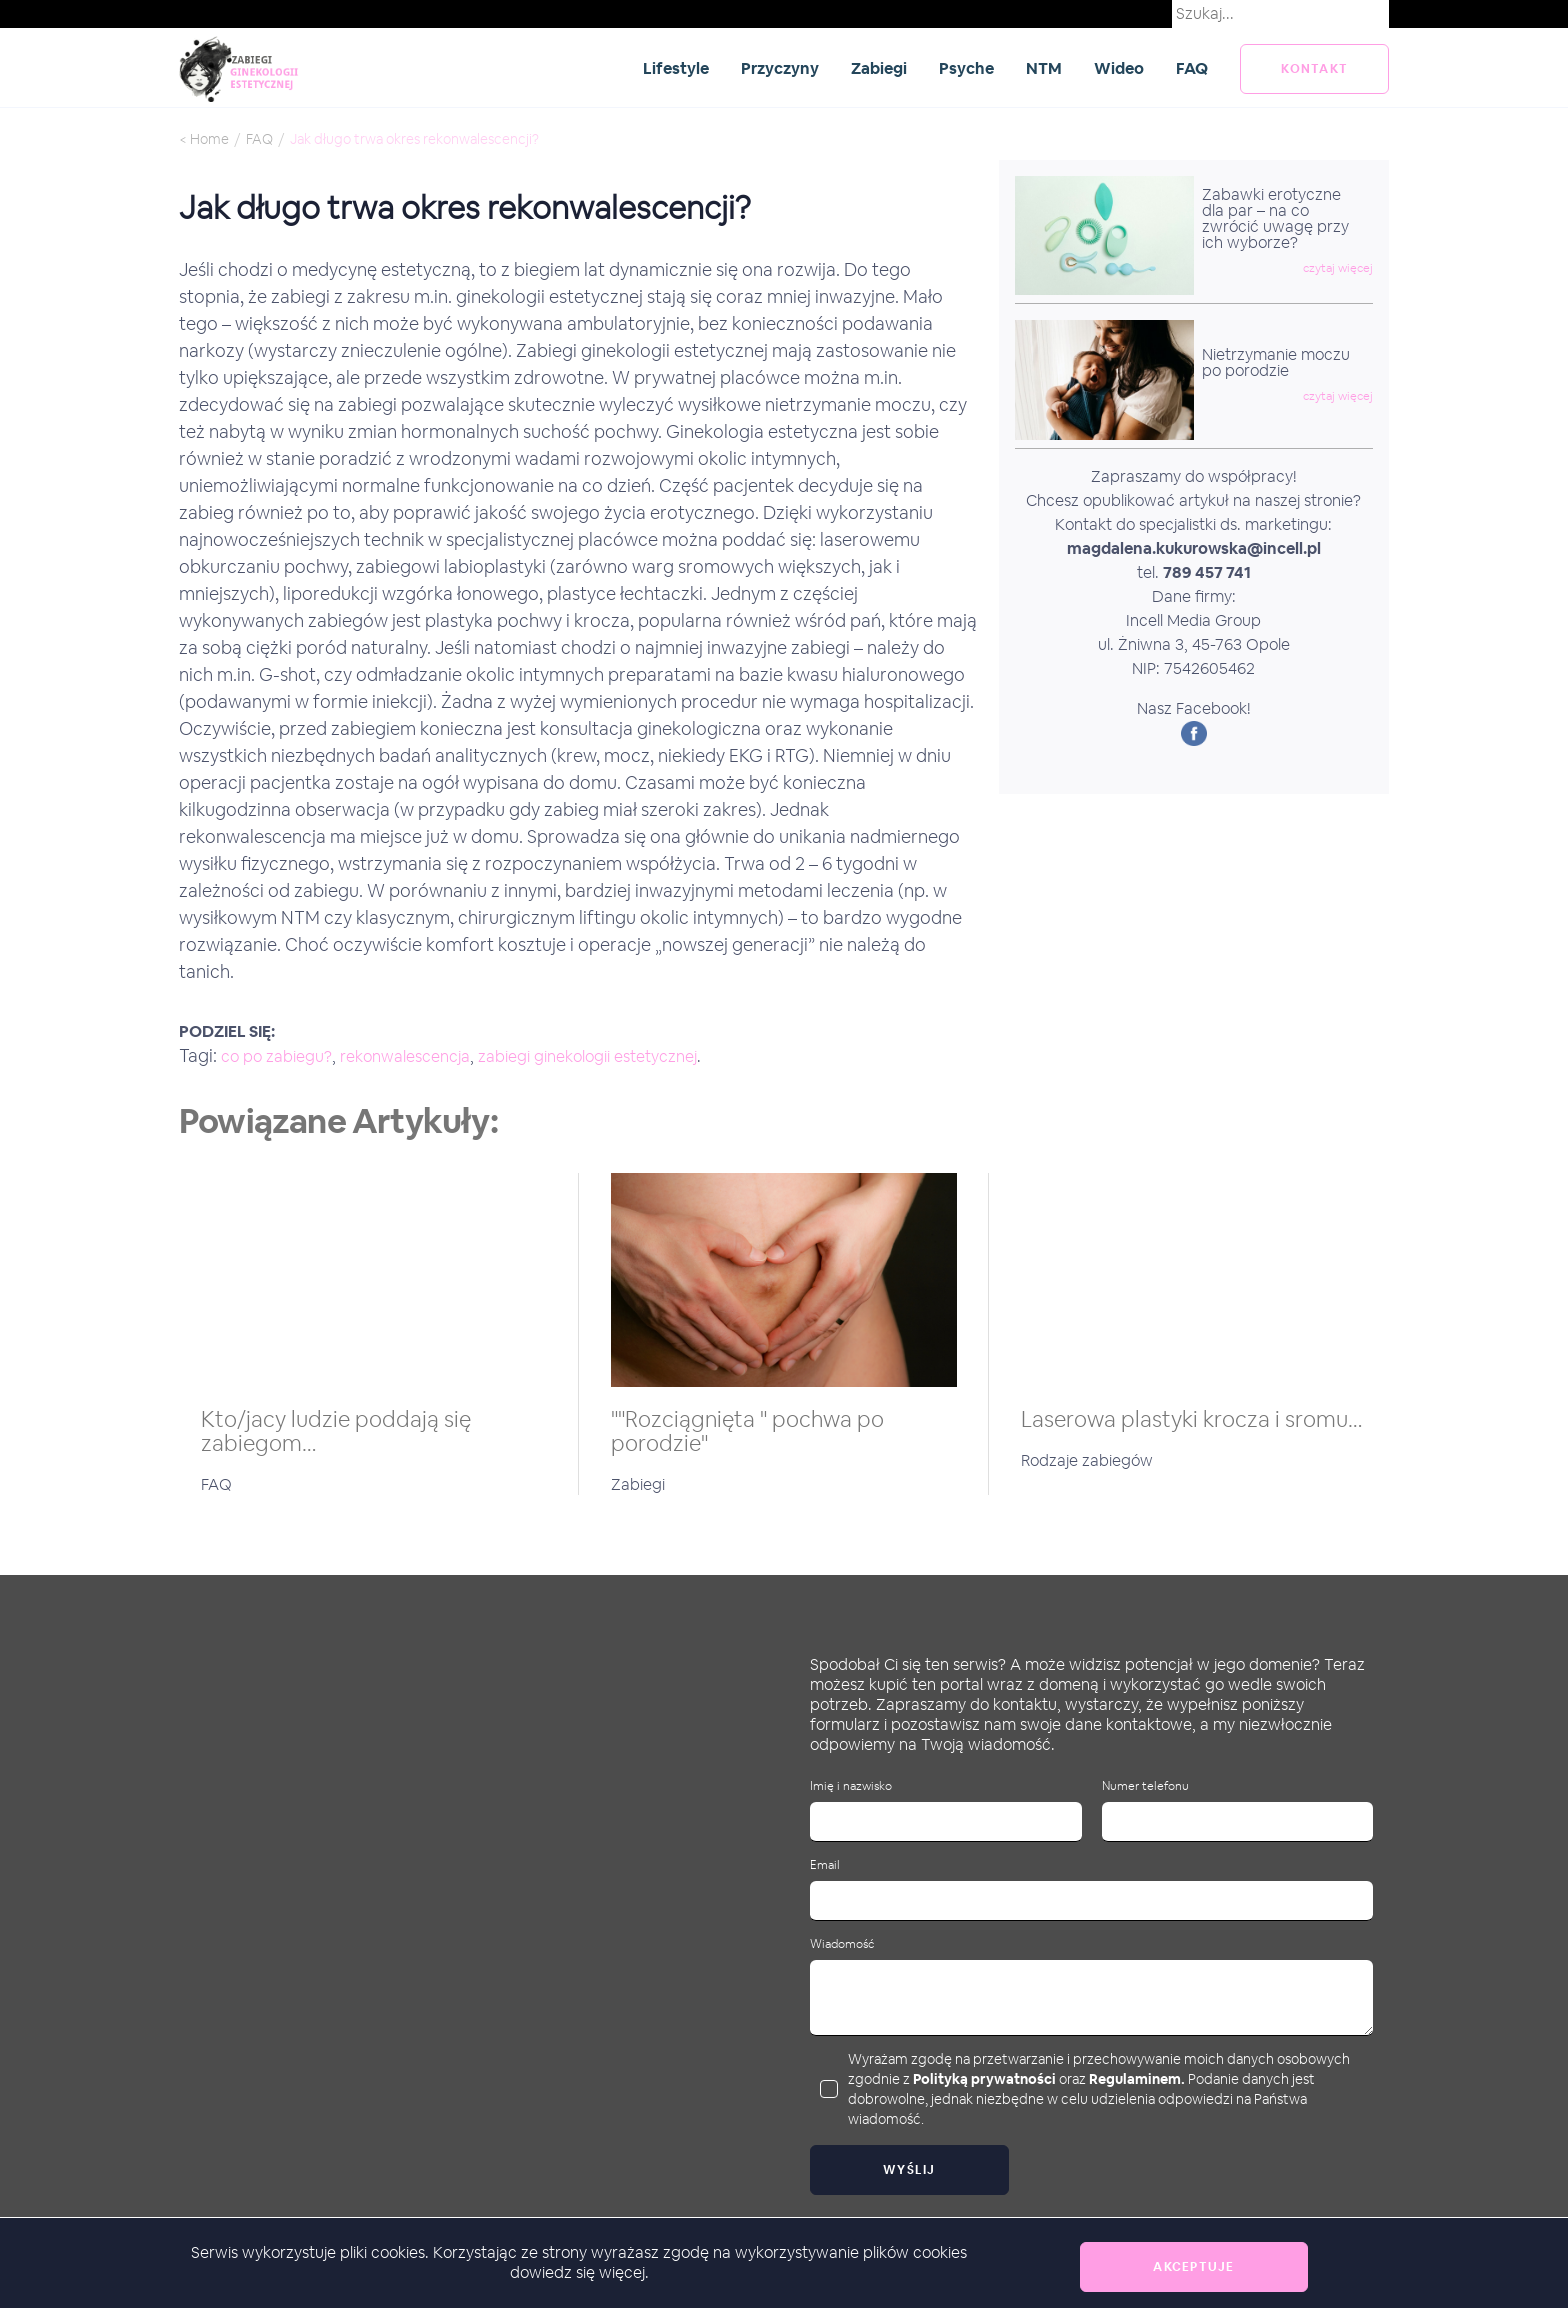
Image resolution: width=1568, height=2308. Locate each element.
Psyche (966, 68)
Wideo (1119, 68)
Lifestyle (676, 68)
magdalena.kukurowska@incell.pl (1194, 548)
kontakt (1314, 69)
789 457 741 (1207, 572)
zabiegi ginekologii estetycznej (587, 1056)
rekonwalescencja (405, 1056)
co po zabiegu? (276, 1056)
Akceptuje (1193, 2267)
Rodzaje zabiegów (1087, 1460)
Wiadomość (842, 1944)
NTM (1044, 68)
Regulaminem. (1137, 2079)
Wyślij (909, 2170)
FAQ (1192, 68)
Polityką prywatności (984, 2079)
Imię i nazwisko (851, 1786)
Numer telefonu (1145, 1786)
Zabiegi (879, 68)
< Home (204, 139)
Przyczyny (780, 68)
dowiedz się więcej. (579, 2272)
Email (825, 1865)
